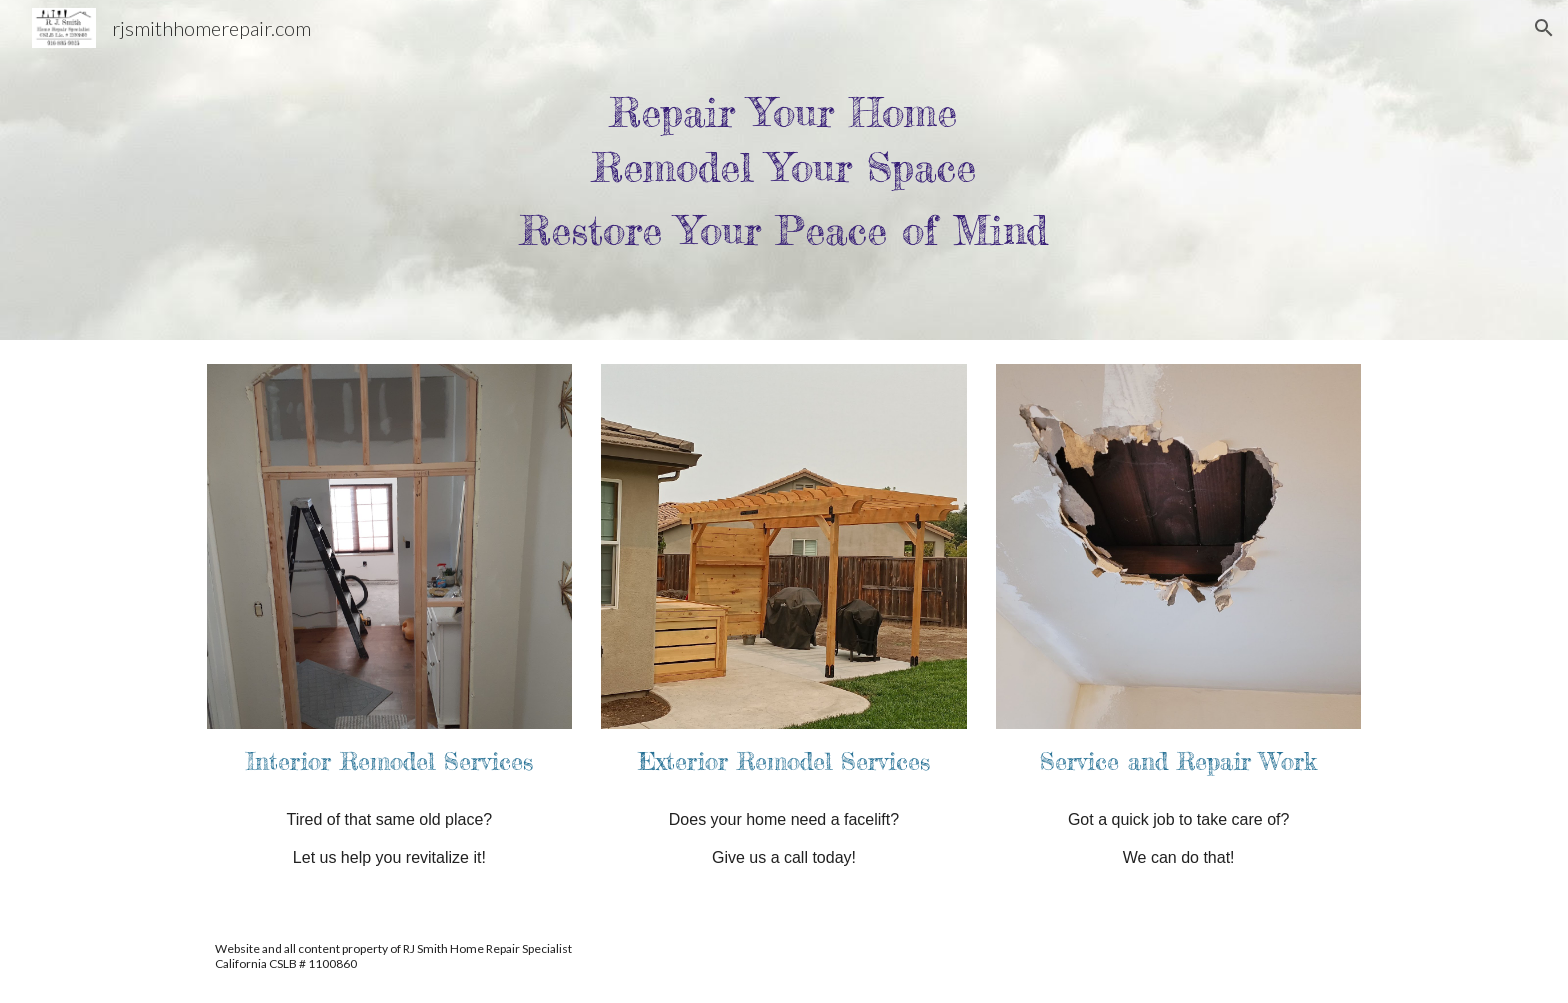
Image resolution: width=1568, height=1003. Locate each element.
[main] (784, 170)
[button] (1544, 28)
